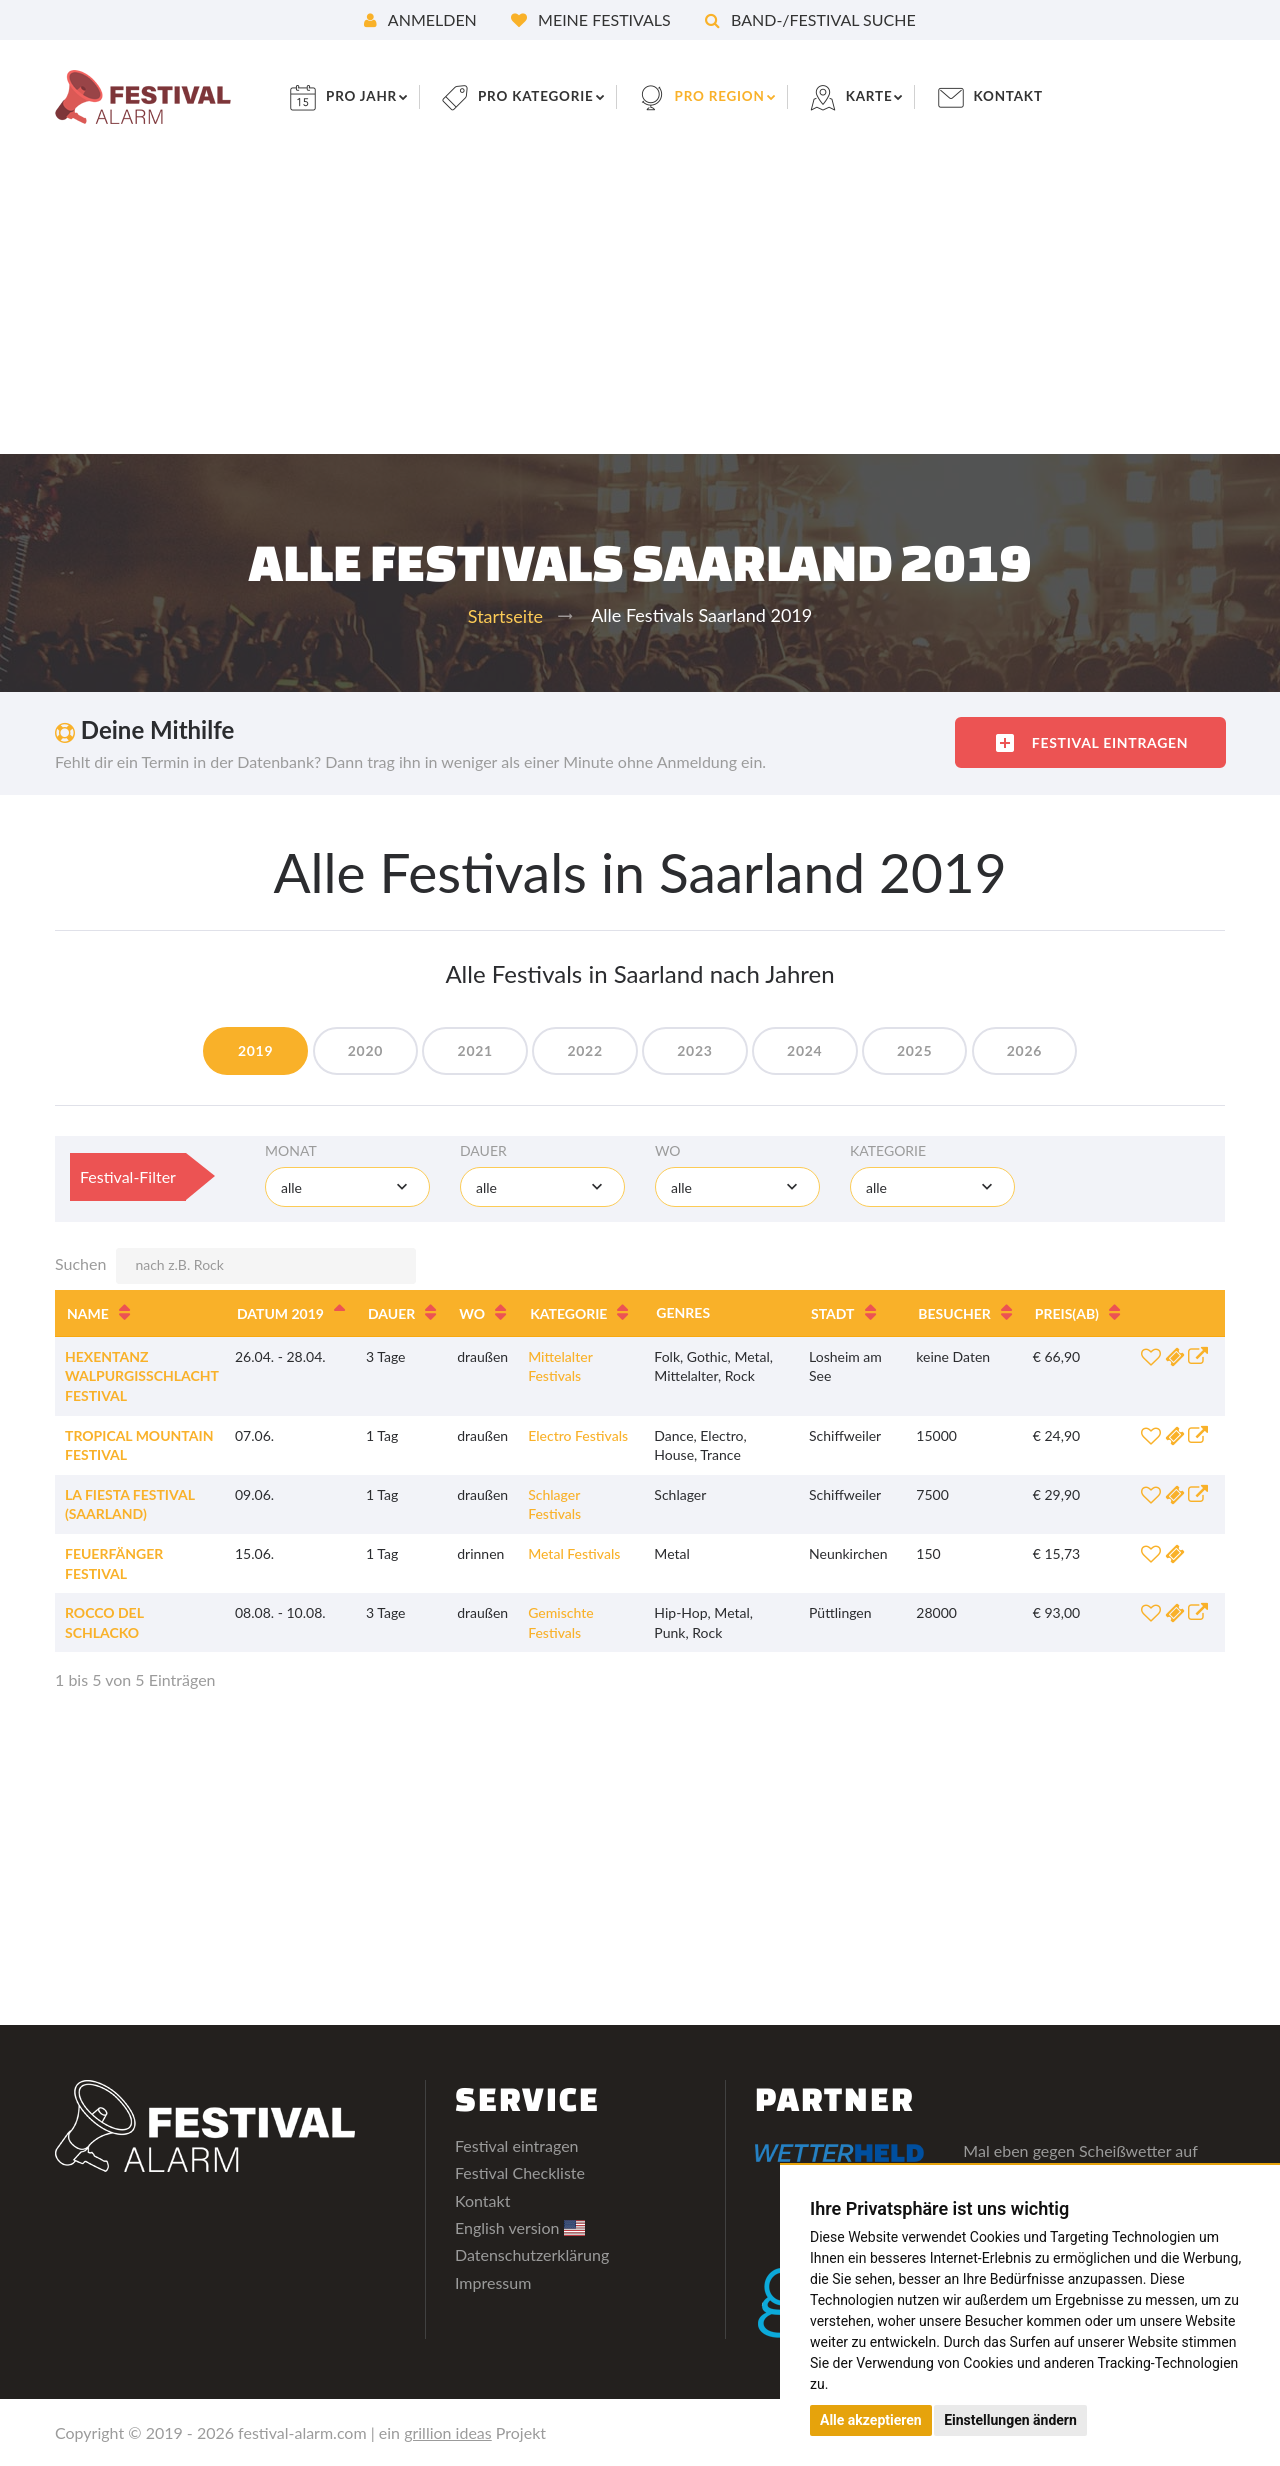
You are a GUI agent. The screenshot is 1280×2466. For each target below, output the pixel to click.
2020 (356, 1050)
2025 (923, 1050)
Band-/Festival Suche (810, 19)
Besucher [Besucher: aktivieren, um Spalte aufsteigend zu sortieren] (954, 1313)
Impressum (493, 2282)
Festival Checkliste (520, 2172)
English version (520, 2227)
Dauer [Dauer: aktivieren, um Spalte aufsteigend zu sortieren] (391, 1313)
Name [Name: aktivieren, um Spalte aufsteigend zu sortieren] (88, 1313)
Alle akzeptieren (871, 2420)
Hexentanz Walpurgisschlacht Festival (141, 1376)
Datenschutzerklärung (532, 2254)
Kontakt (1030, 96)
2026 (1036, 1050)
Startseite (505, 616)
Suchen (235, 1266)
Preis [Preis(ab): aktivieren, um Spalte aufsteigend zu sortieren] (1067, 1313)
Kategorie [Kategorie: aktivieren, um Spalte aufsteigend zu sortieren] (568, 1313)
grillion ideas (448, 2432)
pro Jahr (370, 96)
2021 (469, 1050)
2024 (809, 1050)
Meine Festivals (591, 19)
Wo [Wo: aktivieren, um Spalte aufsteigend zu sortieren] (472, 1313)
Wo (668, 1150)
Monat (291, 1150)
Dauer (483, 1150)
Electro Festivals (578, 1435)
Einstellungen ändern (1010, 2420)
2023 (696, 1050)
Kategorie (888, 1150)
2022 (583, 1050)
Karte (888, 96)
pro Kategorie (548, 96)
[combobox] (347, 1187)
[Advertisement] (640, 304)
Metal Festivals (574, 1553)
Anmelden (420, 19)
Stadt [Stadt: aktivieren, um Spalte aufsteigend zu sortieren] (833, 1313)
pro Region (736, 96)
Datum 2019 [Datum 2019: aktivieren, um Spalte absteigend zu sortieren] (280, 1313)
